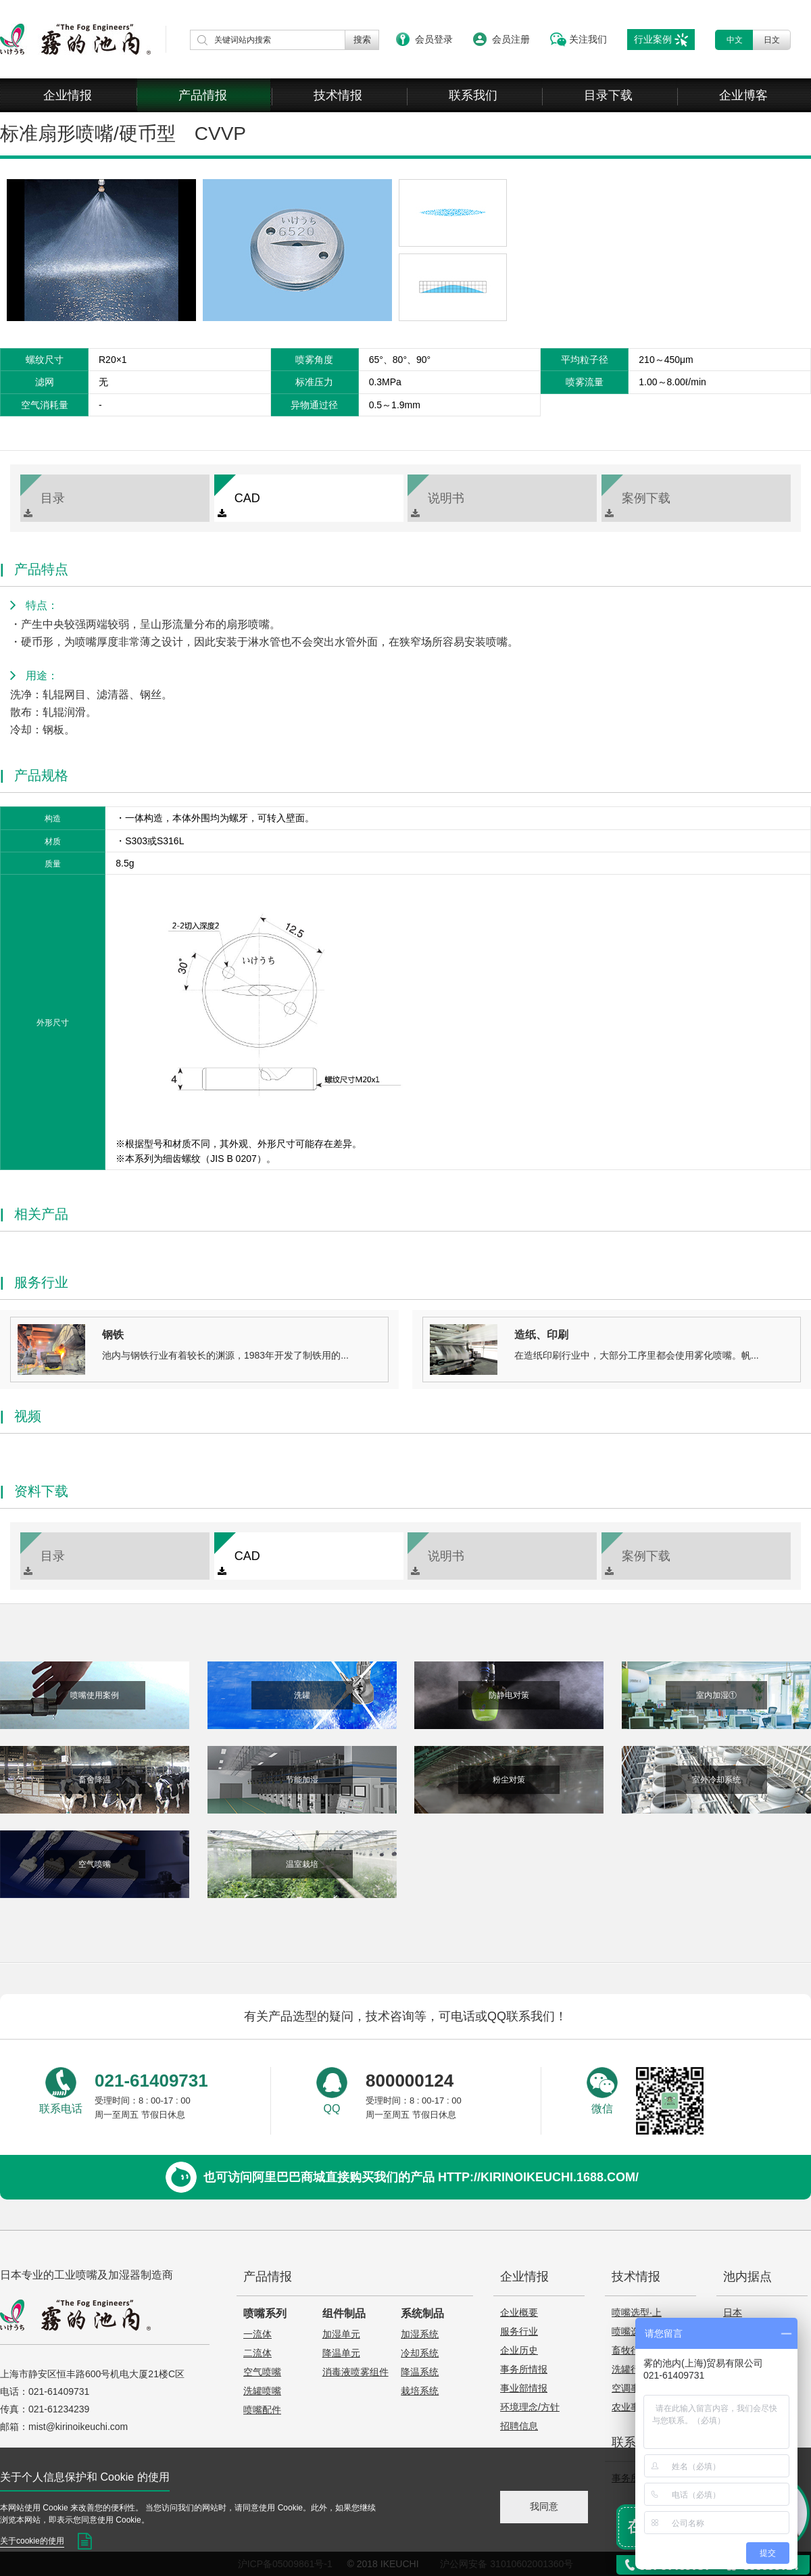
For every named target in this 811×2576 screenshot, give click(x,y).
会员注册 (511, 39)
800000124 (409, 2080)
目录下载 (608, 95)
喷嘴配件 (262, 2409)
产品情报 (202, 95)
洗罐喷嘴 (262, 2390)
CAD (239, 504)
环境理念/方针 (530, 2407)
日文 (772, 40)
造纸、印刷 (541, 1334)
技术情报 (338, 95)
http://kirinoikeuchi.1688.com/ (538, 2177)
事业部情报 (523, 2388)
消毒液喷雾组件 (355, 2371)
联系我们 (473, 95)
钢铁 (113, 1334)
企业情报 (67, 95)
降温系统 (420, 2371)
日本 (732, 2312)
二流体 (257, 2353)
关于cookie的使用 (32, 2541)
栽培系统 (420, 2390)
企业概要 (519, 2312)
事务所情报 (523, 2369)
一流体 (257, 2334)
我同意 (544, 2506)
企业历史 (519, 2350)
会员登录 (434, 39)
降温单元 (341, 2353)
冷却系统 (420, 2353)
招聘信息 (519, 2426)
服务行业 (519, 2331)
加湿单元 (341, 2334)
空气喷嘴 (262, 2371)
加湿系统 (420, 2334)
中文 (735, 40)
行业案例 (653, 39)
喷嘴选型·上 (637, 2312)
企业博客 (743, 95)
